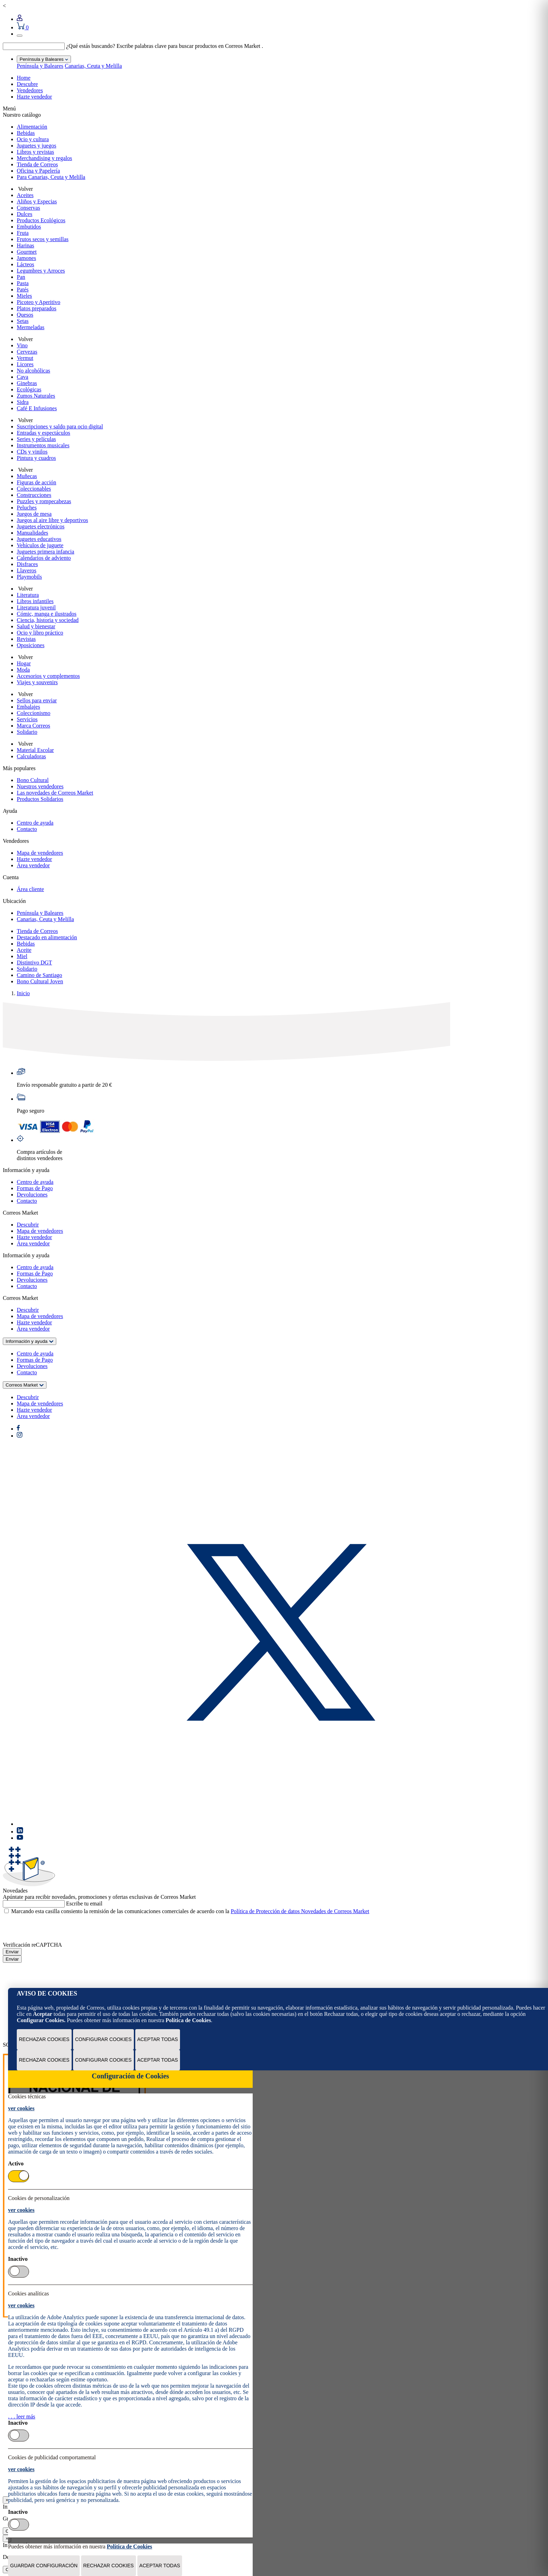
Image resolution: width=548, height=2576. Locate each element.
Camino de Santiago (39, 975)
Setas (23, 321)
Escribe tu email (84, 1903)
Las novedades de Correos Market (55, 793)
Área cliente (30, 889)
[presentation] (56, 1928)
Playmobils (29, 577)
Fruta (23, 233)
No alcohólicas (33, 371)
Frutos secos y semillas (42, 239)
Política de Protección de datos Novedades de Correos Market (300, 1911)
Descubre (27, 84)
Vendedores (30, 90)
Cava (22, 377)
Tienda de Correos (37, 164)
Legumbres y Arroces (41, 271)
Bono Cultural (33, 780)
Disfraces (27, 564)
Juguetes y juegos (36, 146)
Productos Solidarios (40, 799)
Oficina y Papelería (38, 171)
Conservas (28, 208)
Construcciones (34, 495)
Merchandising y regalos (44, 158)
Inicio (23, 993)
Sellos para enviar (37, 700)
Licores (25, 364)
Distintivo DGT (34, 962)
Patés (23, 289)
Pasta (23, 283)
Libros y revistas (35, 152)
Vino (22, 345)
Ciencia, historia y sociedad (48, 620)
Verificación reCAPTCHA (32, 1945)
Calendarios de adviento (44, 558)
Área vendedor (33, 865)
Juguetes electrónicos (40, 526)
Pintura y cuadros (36, 458)
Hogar (24, 663)
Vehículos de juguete (40, 545)
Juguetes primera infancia (45, 552)
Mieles (24, 296)
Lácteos (25, 264)
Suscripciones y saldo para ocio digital (60, 426)
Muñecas (27, 476)
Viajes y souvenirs (37, 682)
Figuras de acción (36, 482)
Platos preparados (36, 308)
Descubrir (28, 1225)
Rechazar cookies (44, 2039)
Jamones (26, 258)
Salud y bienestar (36, 626)
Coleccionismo (33, 713)
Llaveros (26, 570)
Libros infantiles (35, 601)
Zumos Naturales (36, 396)
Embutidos (29, 227)
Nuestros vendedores (40, 786)
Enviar (12, 1951)
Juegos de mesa (34, 514)
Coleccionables (34, 489)
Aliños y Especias (37, 201)
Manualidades (32, 533)
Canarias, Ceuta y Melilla (93, 66)
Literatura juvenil (36, 607)
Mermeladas (30, 327)
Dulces (24, 214)
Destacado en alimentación (47, 937)
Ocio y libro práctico (40, 633)
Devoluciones (32, 1194)
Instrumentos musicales (43, 445)
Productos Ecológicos (41, 220)
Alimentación (32, 127)
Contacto (27, 829)
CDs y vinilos (32, 452)
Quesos (25, 315)
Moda (23, 670)
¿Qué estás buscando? (90, 46)
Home (23, 78)
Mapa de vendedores (40, 853)
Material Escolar (35, 750)
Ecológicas (29, 389)
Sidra (23, 402)
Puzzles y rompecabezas (44, 501)
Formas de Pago (35, 1188)
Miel (22, 956)
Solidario (27, 732)
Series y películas (36, 439)
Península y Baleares (40, 66)
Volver (25, 189)
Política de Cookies (188, 2020)
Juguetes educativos (39, 539)
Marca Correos (33, 726)
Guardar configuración (44, 2565)
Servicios (27, 719)
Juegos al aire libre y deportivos (52, 520)
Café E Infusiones (37, 408)
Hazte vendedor (34, 97)
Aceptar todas (157, 2039)
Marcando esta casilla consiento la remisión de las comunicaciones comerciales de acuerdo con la (190, 1911)
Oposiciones (30, 645)
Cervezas (27, 352)
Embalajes (28, 707)
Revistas (26, 639)
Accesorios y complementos (48, 676)
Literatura (28, 595)
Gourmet (27, 252)
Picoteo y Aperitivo (38, 302)
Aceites (25, 195)
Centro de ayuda (35, 823)
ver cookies (21, 2108)
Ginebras (27, 383)
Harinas (25, 245)
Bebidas (26, 133)
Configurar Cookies (103, 2039)
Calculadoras (31, 756)
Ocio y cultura (33, 139)
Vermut (25, 358)
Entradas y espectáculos (43, 433)
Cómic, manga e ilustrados (47, 614)
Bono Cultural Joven (40, 981)
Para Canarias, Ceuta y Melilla (51, 177)
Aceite (24, 950)
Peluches (27, 508)
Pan (21, 277)
